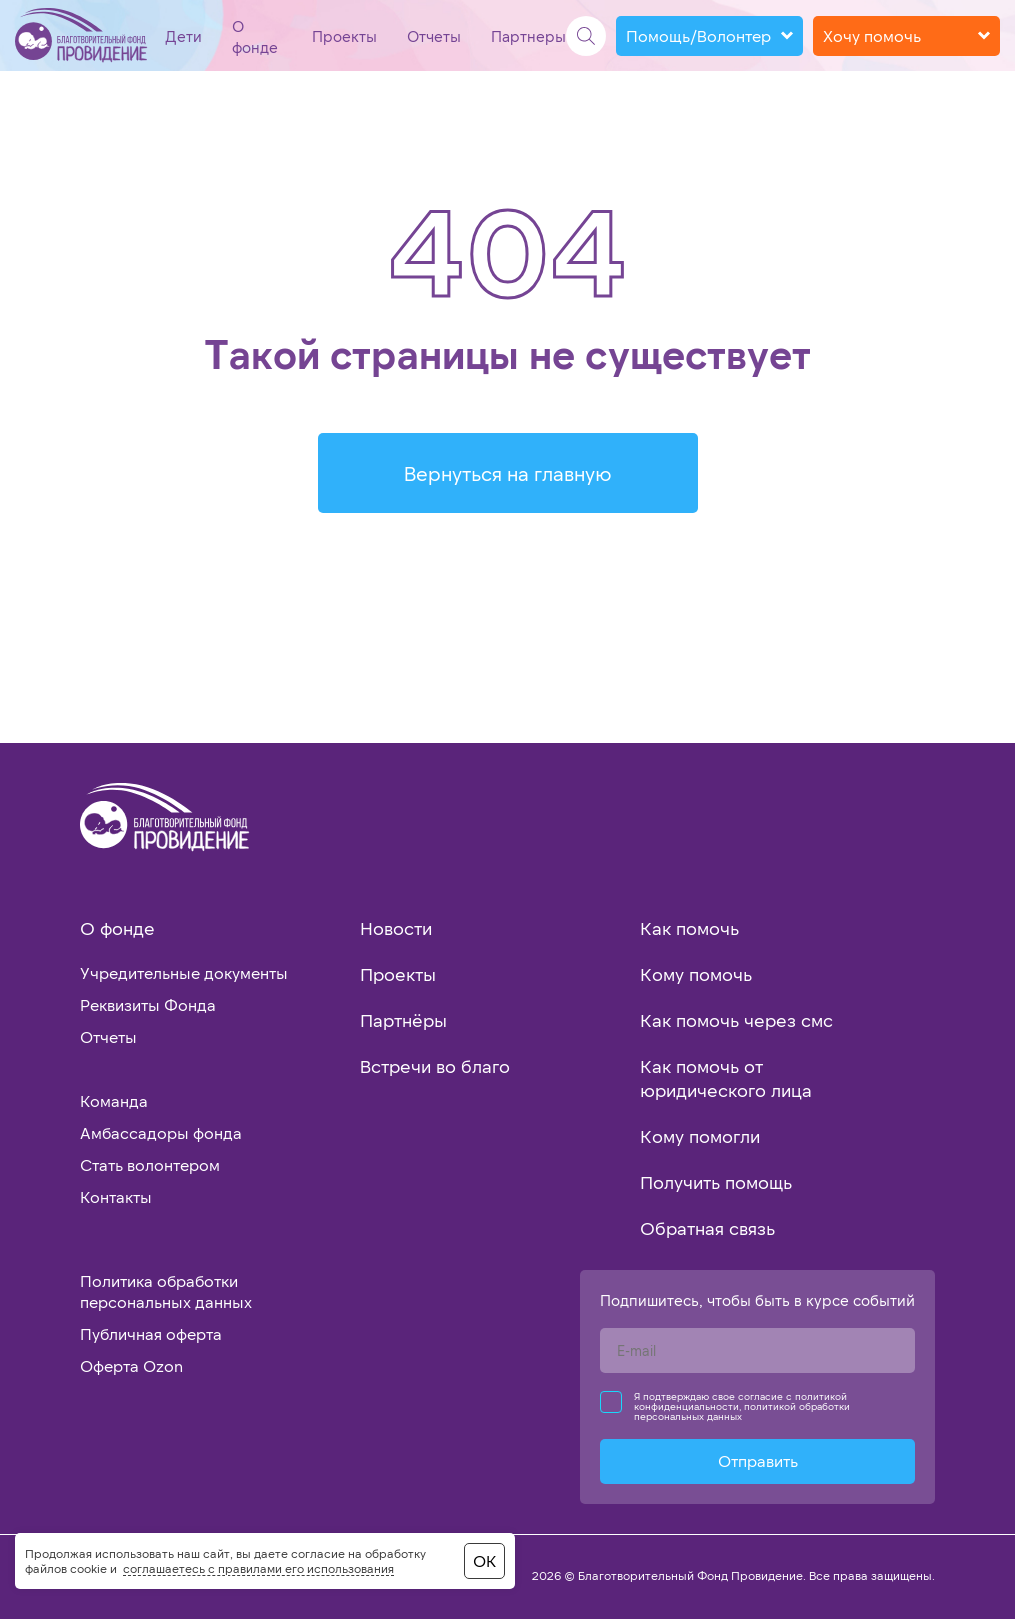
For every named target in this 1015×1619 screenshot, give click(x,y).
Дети (183, 36)
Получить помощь (716, 1182)
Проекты (344, 36)
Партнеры (528, 36)
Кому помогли (700, 1136)
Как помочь (689, 928)
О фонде (117, 928)
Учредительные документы (184, 972)
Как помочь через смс (736, 1020)
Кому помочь (696, 974)
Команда (114, 1100)
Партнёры (403, 1020)
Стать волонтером (150, 1164)
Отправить (758, 1460)
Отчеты (434, 36)
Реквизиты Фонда (148, 1004)
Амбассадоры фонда (161, 1132)
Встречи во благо (435, 1066)
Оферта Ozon (131, 1365)
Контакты (116, 1196)
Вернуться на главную (508, 473)
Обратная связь (707, 1228)
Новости (396, 928)
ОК (484, 1560)
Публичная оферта (151, 1333)
